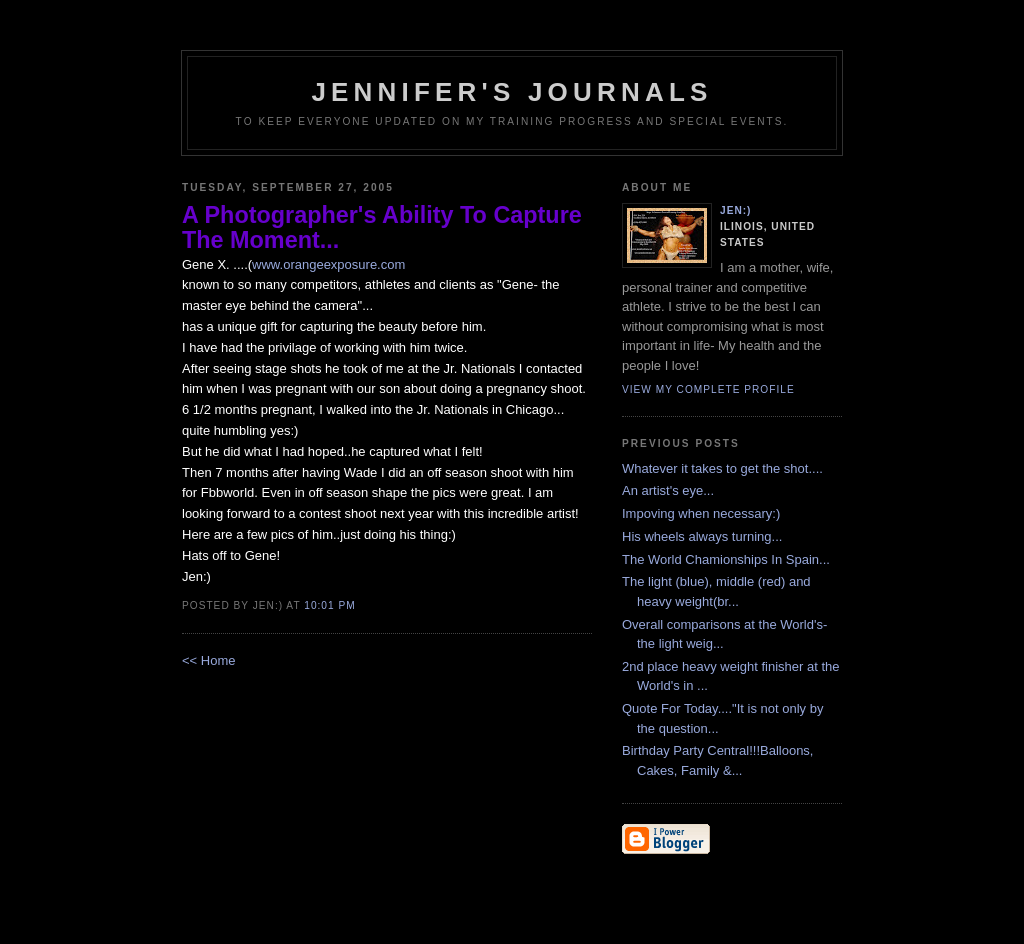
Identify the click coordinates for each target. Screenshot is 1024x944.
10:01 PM (329, 605)
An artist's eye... (668, 490)
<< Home (208, 660)
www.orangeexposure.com (328, 264)
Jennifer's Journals (511, 92)
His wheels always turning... (702, 536)
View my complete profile (708, 389)
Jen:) (736, 210)
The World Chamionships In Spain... (726, 559)
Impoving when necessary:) (701, 513)
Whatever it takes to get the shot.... (722, 468)
